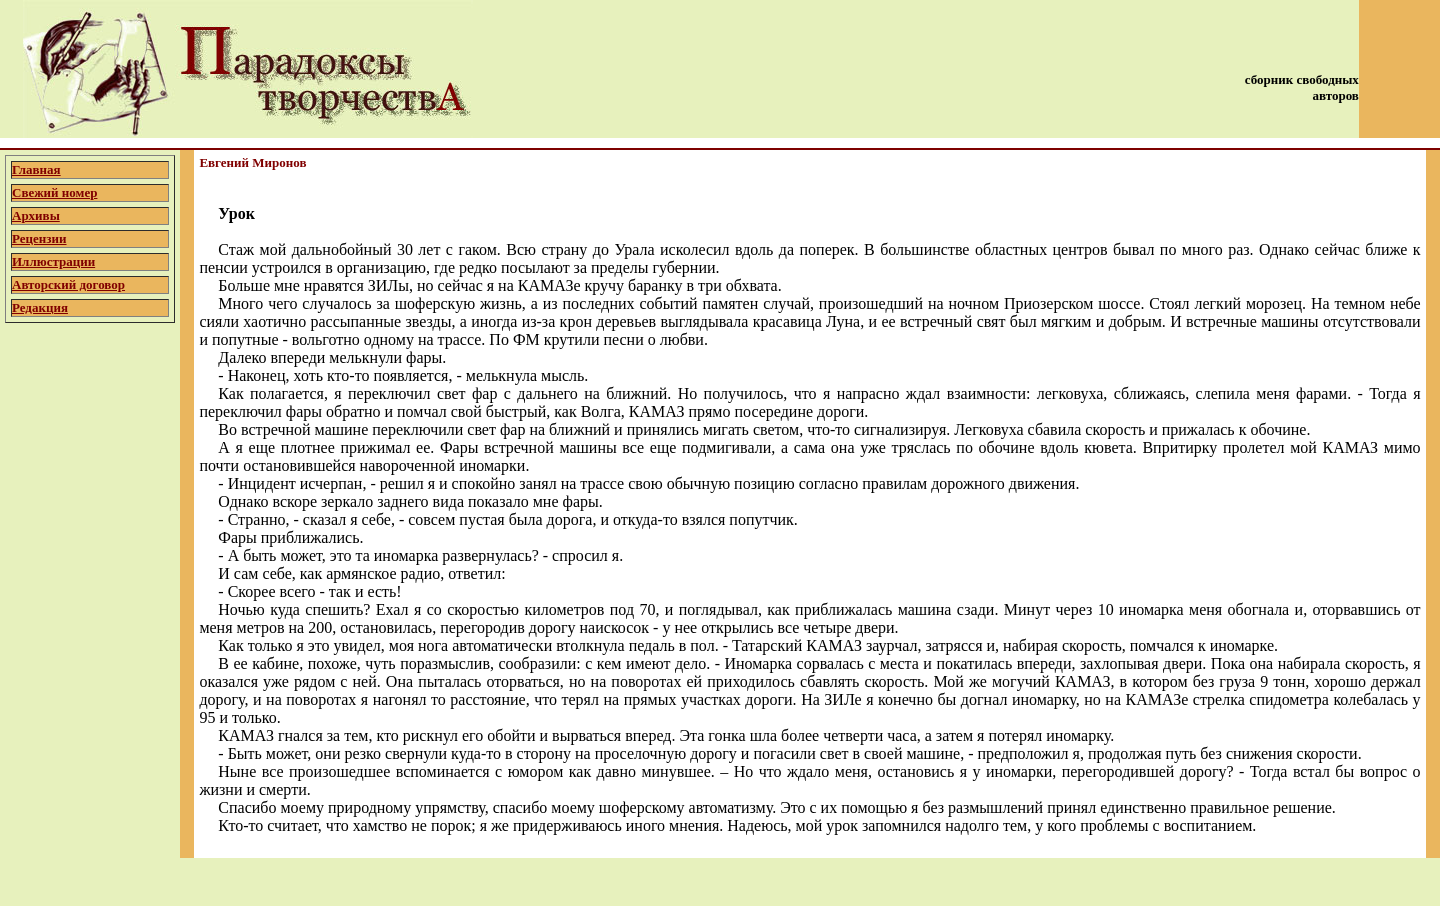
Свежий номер (54, 192)
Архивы (36, 215)
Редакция (40, 307)
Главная (36, 169)
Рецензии (39, 238)
